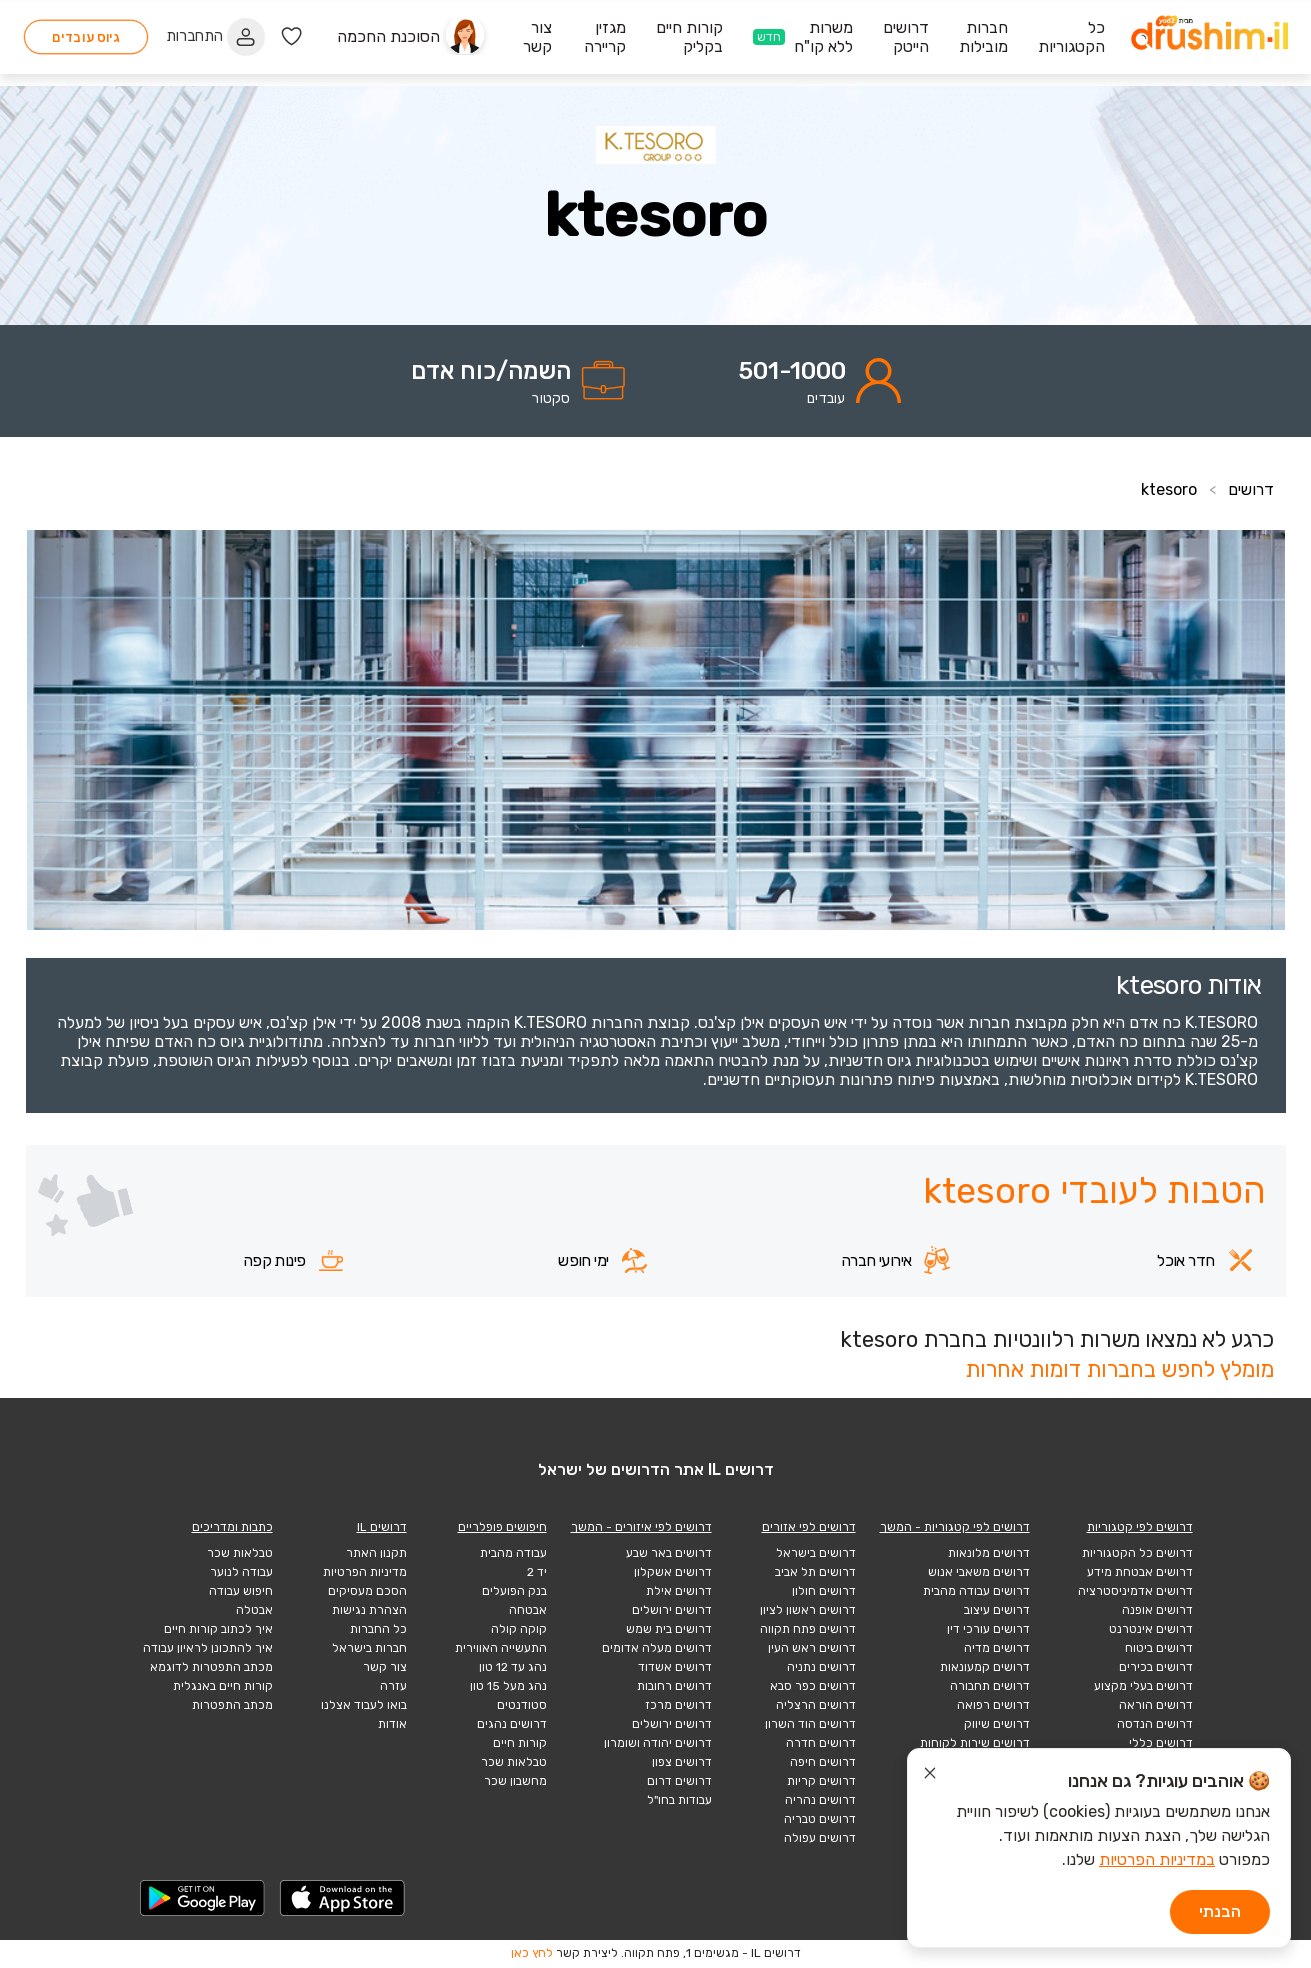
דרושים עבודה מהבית (976, 1591)
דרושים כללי (1161, 1743)
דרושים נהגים (512, 1724)
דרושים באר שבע (669, 1553)
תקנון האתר (376, 1553)
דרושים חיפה (823, 1762)
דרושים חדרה (821, 1743)
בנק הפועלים (514, 1591)
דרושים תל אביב (815, 1572)
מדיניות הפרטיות (365, 1572)
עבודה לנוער (241, 1572)
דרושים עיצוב (997, 1610)
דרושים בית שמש (669, 1629)
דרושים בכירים (1156, 1667)
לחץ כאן (532, 1953)
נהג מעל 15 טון (508, 1686)
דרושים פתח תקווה (808, 1629)
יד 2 (537, 1572)
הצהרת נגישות (369, 1610)
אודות (392, 1724)
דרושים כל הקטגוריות (1137, 1553)
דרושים (1251, 489)
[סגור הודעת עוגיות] (930, 1776)
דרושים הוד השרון (810, 1724)
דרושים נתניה (821, 1667)
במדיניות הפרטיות (1157, 1859)
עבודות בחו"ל (679, 1800)
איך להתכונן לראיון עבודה (208, 1648)
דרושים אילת (679, 1591)
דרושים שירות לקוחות (975, 1743)
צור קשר (385, 1667)
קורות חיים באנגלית (223, 1686)
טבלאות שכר (514, 1762)
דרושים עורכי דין (988, 1629)
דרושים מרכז (678, 1705)
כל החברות (378, 1629)
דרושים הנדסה (1155, 1724)
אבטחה (528, 1610)
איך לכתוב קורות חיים (218, 1629)
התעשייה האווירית (501, 1648)
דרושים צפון (682, 1762)
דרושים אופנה (1157, 1610)
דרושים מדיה (997, 1648)
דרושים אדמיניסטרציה (1135, 1591)
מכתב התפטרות (232, 1705)
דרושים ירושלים (672, 1610)
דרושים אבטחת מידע (1140, 1572)
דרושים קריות (821, 1781)
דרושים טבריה (820, 1819)
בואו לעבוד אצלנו (364, 1705)
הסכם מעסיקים (367, 1591)
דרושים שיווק (997, 1724)
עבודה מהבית (513, 1553)
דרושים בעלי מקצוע (1143, 1686)
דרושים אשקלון (673, 1572)
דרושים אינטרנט (1151, 1629)
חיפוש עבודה (241, 1591)
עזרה (393, 1686)
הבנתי (1220, 1911)
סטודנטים (522, 1705)
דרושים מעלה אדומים (657, 1648)
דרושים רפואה (993, 1705)
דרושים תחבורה (990, 1686)
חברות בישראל (369, 1648)
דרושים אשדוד (675, 1667)
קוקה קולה (519, 1629)
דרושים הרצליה (816, 1705)
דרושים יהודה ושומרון (658, 1743)
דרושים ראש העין (812, 1648)
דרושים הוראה (1156, 1705)
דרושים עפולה (820, 1838)
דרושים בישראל (816, 1553)
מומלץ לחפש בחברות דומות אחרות (1119, 1369)
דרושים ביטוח (1159, 1648)
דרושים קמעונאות (985, 1667)
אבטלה (254, 1610)
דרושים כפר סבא (813, 1686)
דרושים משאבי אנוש (979, 1572)
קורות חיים (520, 1743)
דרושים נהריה (820, 1800)
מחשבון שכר (515, 1781)
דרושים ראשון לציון (808, 1610)
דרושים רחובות (674, 1686)
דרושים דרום (679, 1781)
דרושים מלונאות (989, 1553)
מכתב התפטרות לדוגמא (211, 1667)
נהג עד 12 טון (513, 1667)
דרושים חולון (824, 1591)
